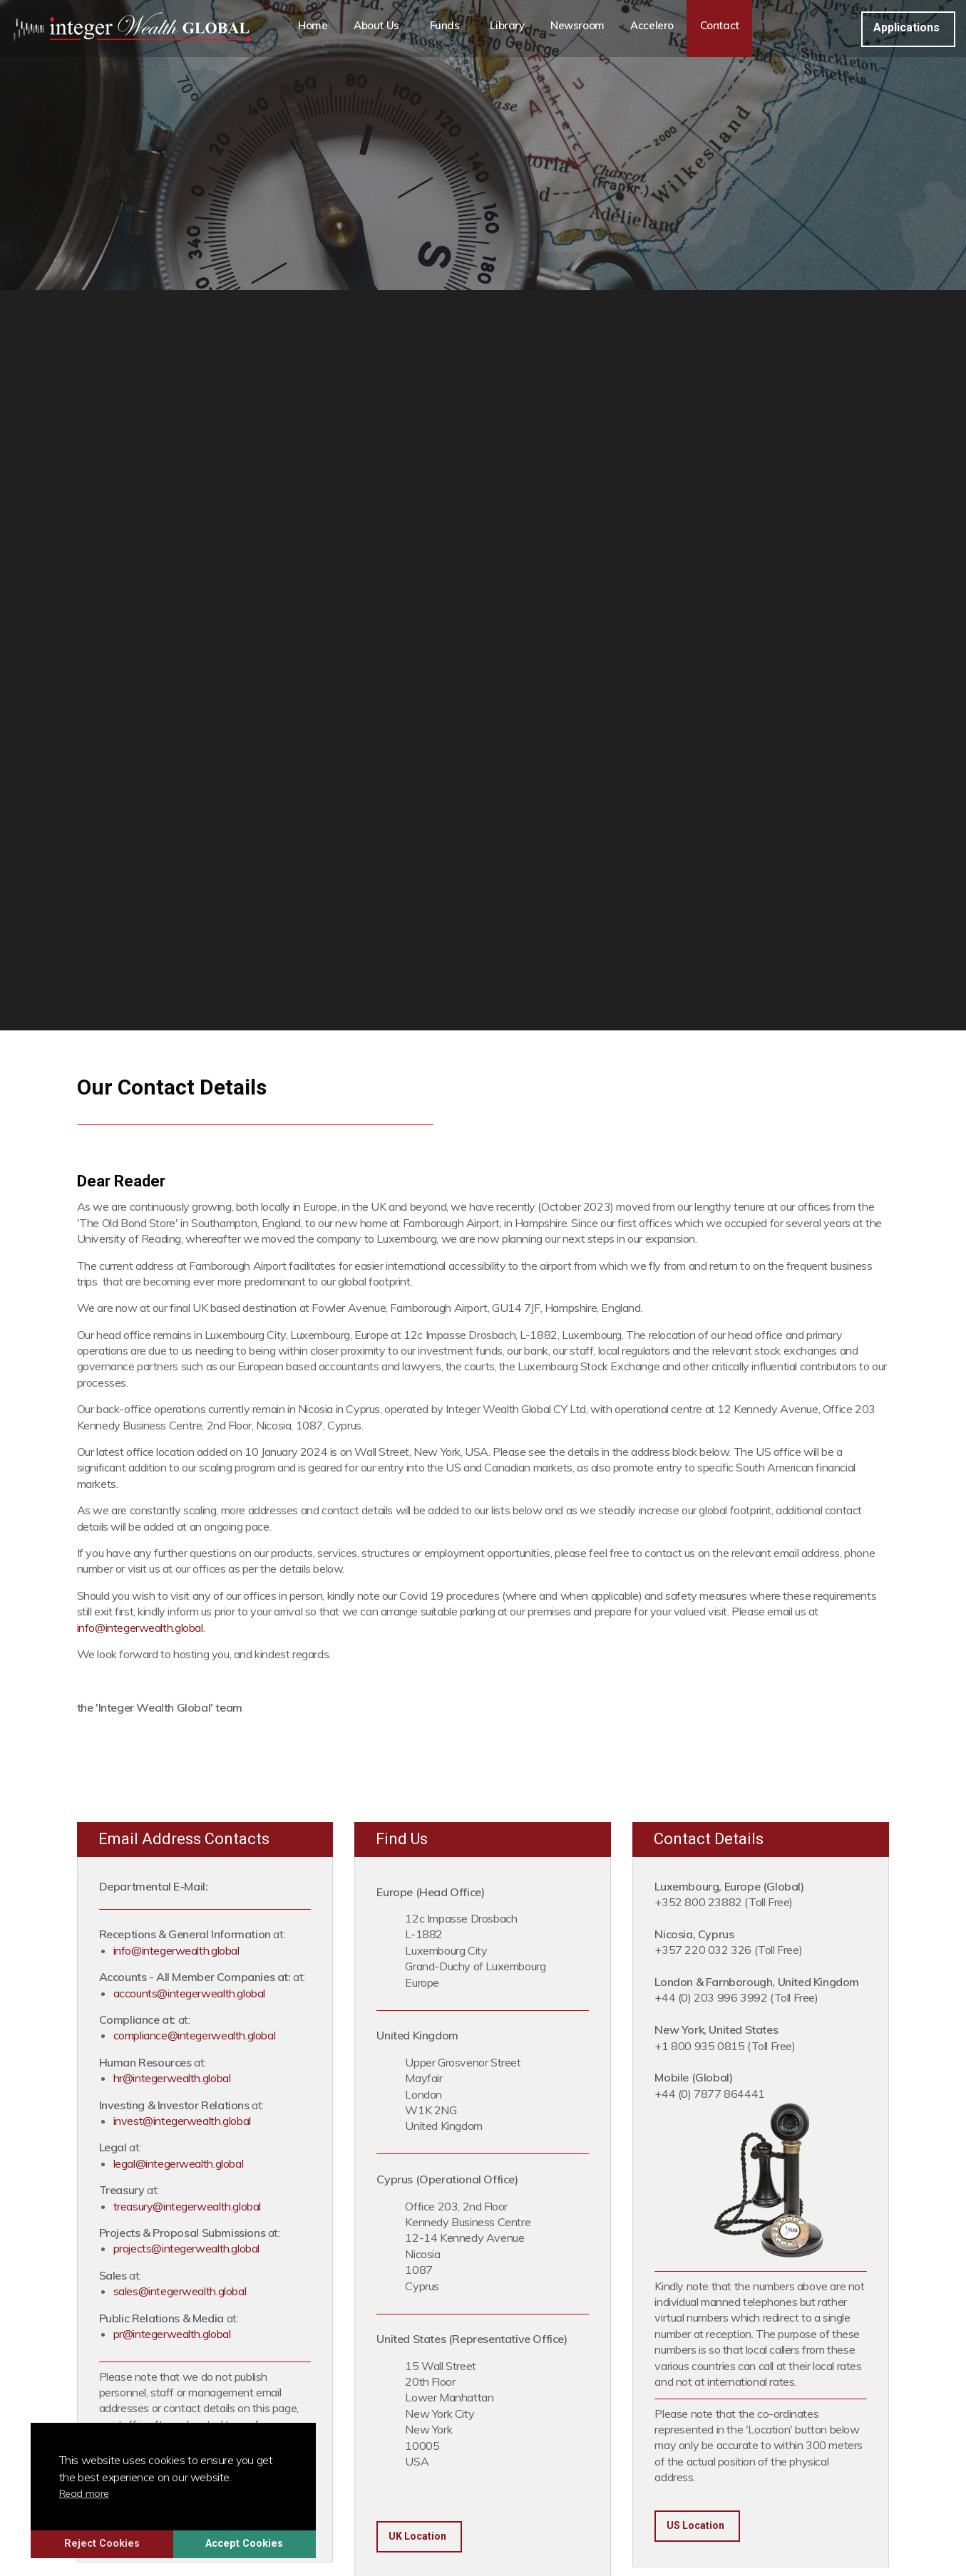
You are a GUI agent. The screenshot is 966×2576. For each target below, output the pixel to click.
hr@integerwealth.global (172, 2078)
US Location (695, 2525)
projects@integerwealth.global (186, 2248)
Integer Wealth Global (131, 28)
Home (314, 28)
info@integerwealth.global (140, 1627)
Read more (110, 2489)
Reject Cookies (128, 2540)
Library (521, 28)
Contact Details (709, 1839)
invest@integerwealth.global (182, 2121)
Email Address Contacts (183, 1839)
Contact (741, 28)
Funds (453, 28)
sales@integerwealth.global (180, 2291)
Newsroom (594, 28)
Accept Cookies (271, 2540)
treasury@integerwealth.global (187, 2206)
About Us (380, 28)
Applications (906, 26)
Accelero (671, 28)
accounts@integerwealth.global (189, 1993)
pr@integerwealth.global (172, 2334)
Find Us (402, 1839)
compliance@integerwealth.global (194, 2035)
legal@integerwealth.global (178, 2163)
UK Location (417, 2536)
